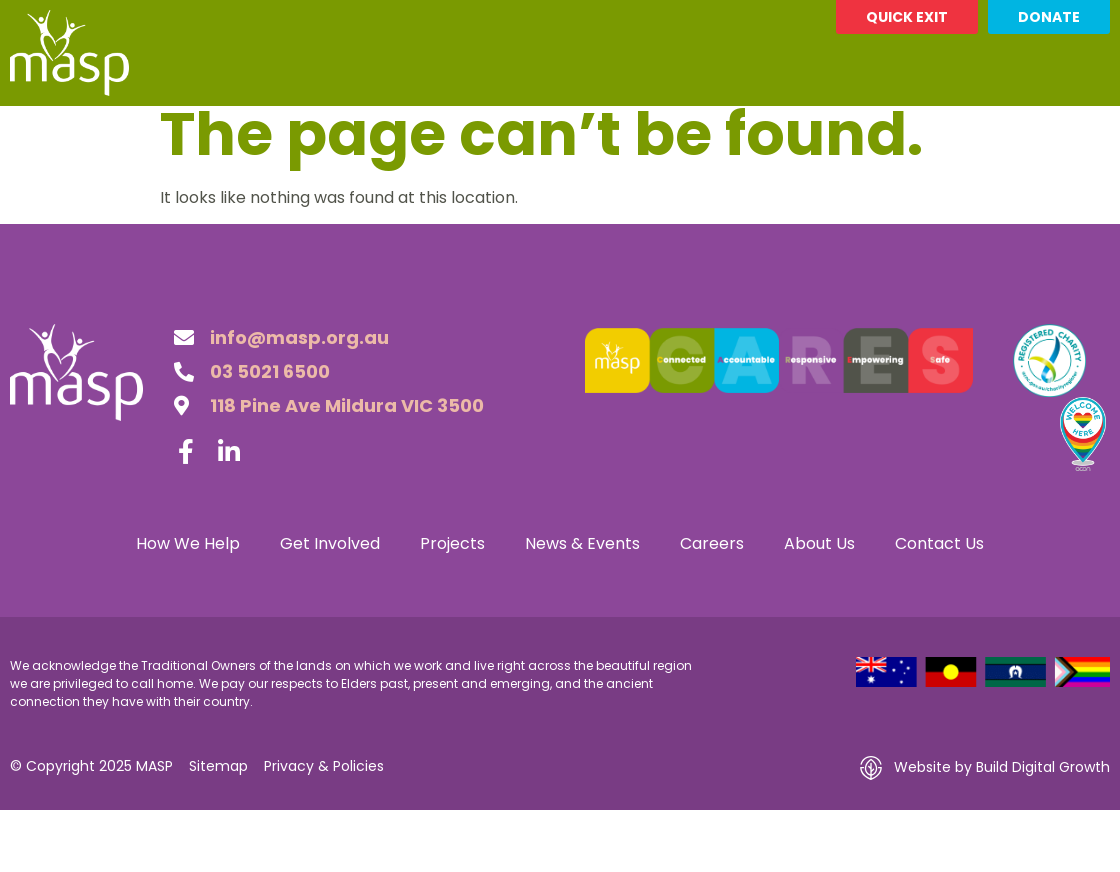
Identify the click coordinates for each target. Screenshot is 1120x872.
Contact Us (942, 129)
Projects (407, 129)
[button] (1091, 129)
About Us (805, 129)
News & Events (554, 129)
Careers (691, 128)
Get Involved (268, 129)
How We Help (109, 129)
